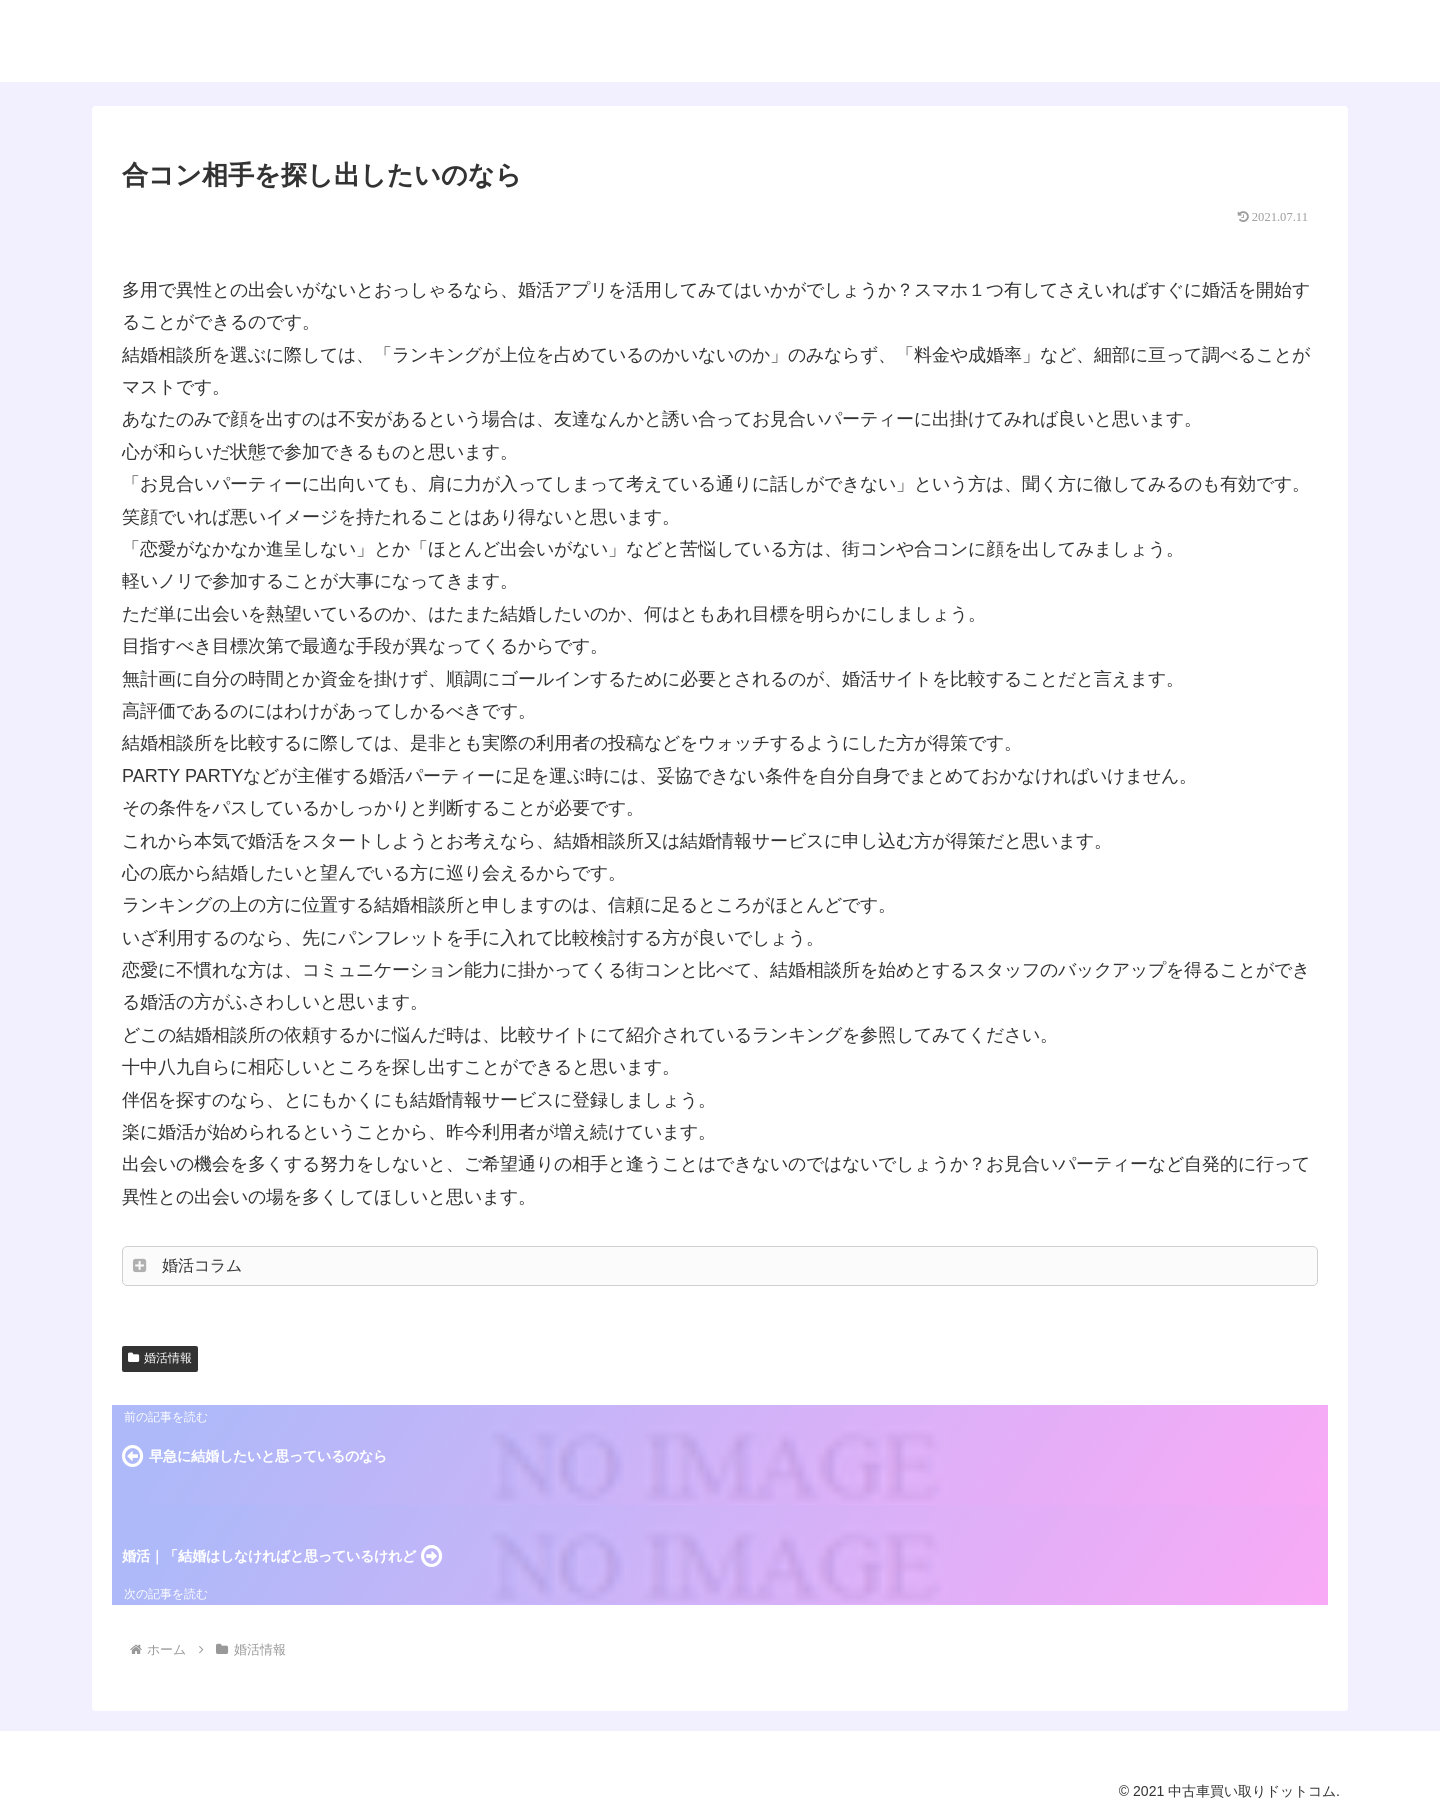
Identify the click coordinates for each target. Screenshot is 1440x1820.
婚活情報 (160, 1358)
